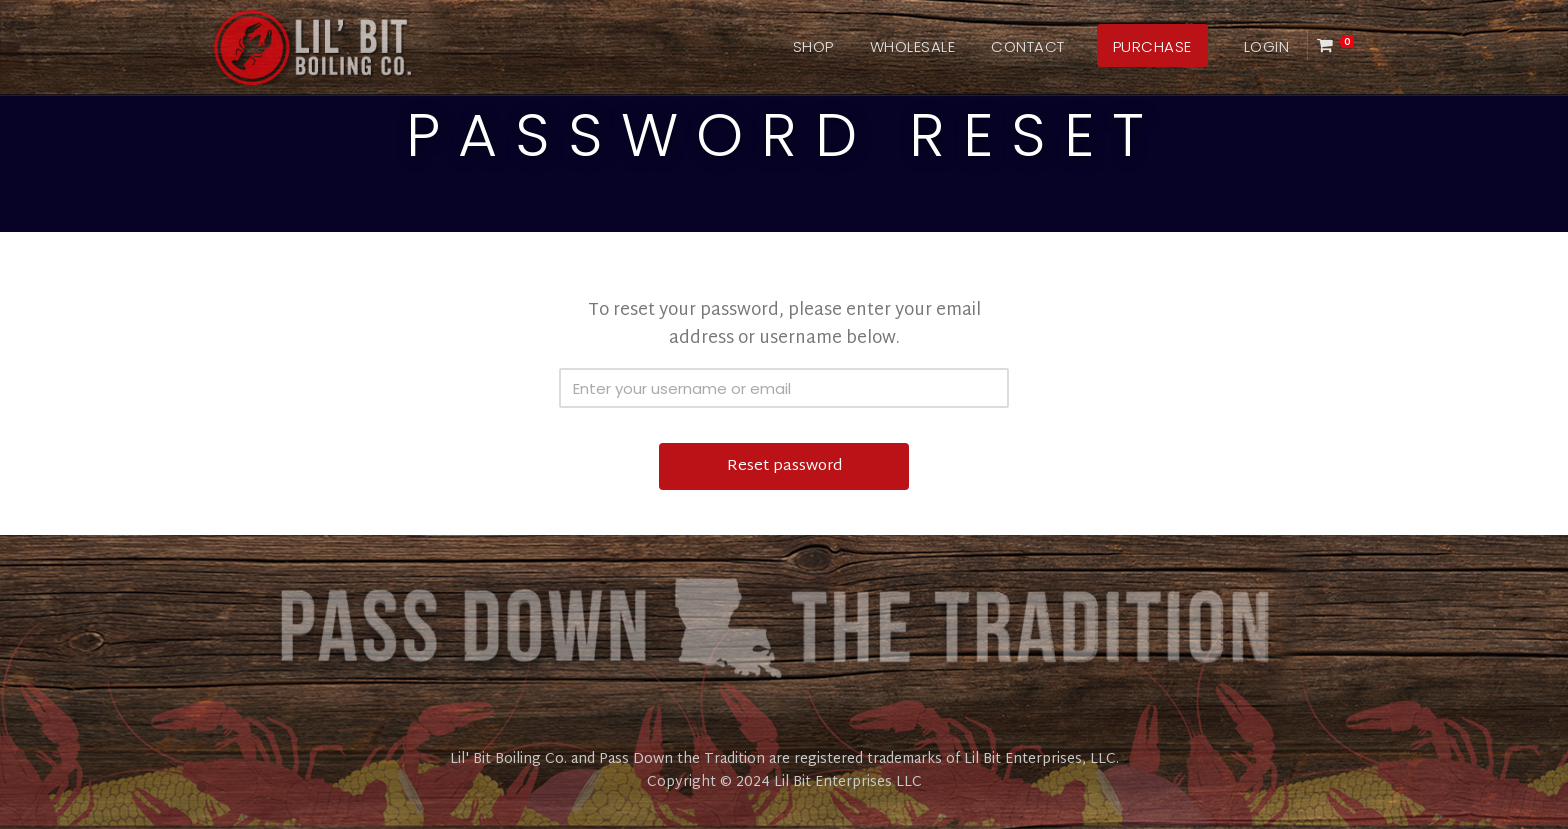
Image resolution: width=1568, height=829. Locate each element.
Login (1267, 46)
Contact (1028, 46)
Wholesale (913, 46)
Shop (813, 46)
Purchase (1152, 46)
